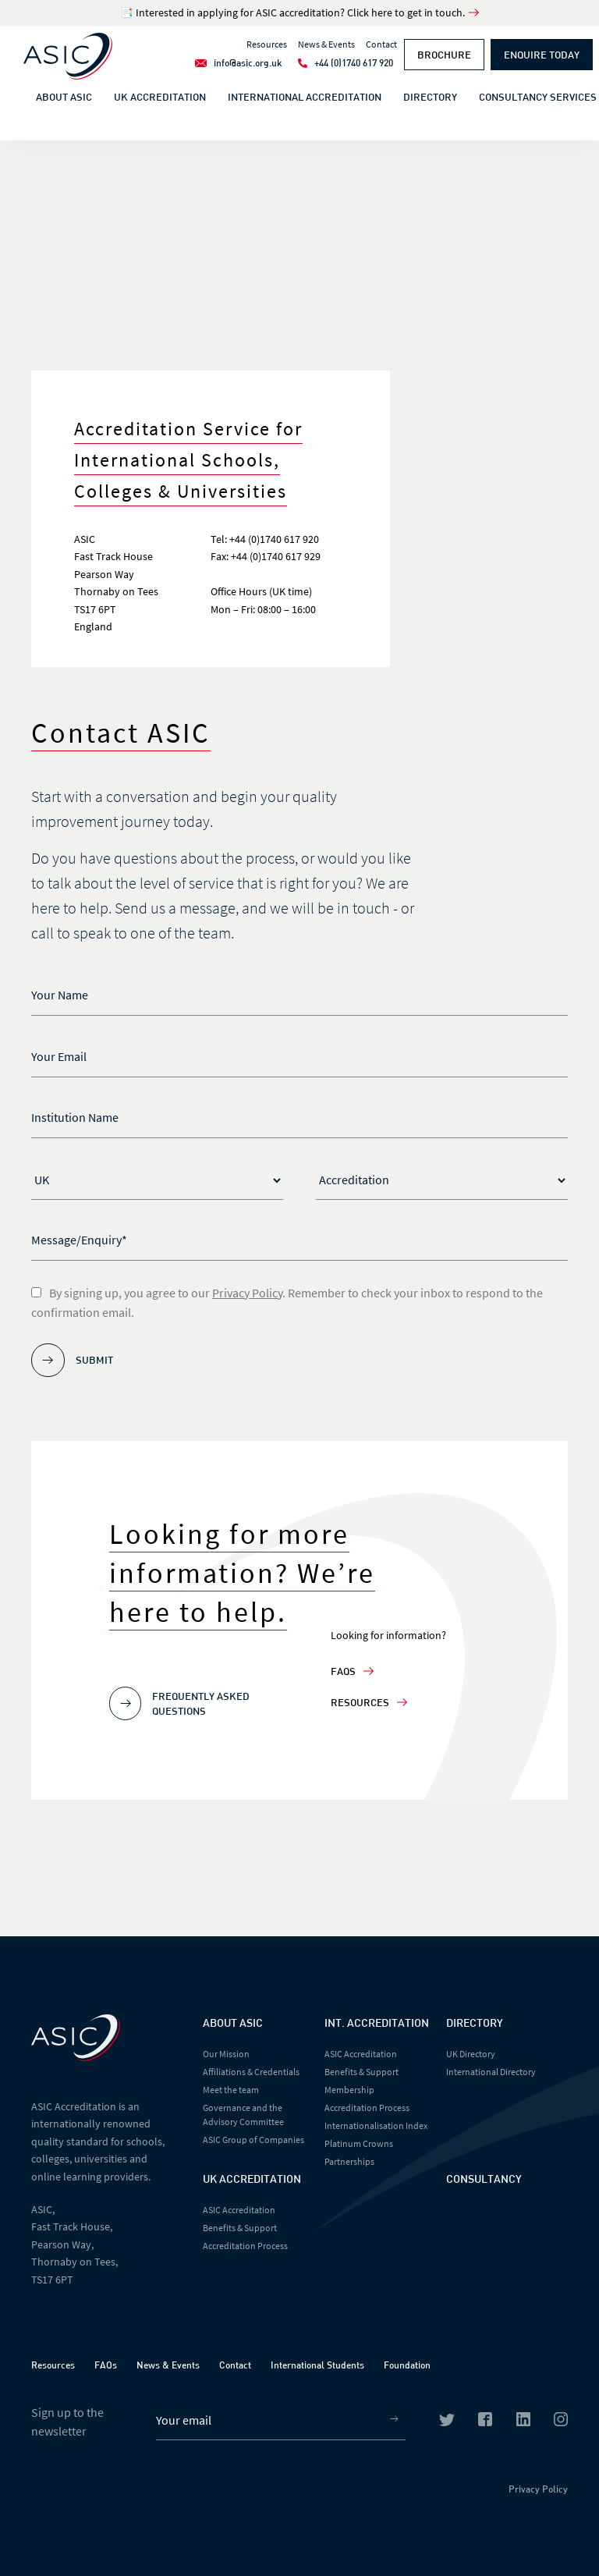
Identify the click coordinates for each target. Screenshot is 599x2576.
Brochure (444, 54)
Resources (369, 1702)
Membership (349, 2089)
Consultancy (484, 2178)
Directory (430, 96)
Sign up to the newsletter (67, 2421)
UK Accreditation (160, 96)
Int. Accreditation (376, 2022)
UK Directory (470, 2054)
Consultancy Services (538, 96)
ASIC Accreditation (239, 2210)
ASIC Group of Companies (253, 2139)
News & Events (168, 2364)
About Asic (233, 2022)
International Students (317, 2364)
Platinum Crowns (358, 2143)
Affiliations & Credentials (251, 2071)
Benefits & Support (240, 2228)
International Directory (491, 2071)
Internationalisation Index (375, 2125)
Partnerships (349, 2161)
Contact (235, 2364)
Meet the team (231, 2089)
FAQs (352, 1671)
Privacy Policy (247, 1292)
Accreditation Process (245, 2245)
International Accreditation (304, 96)
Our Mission (226, 2054)
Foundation (407, 2364)
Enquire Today (542, 54)
